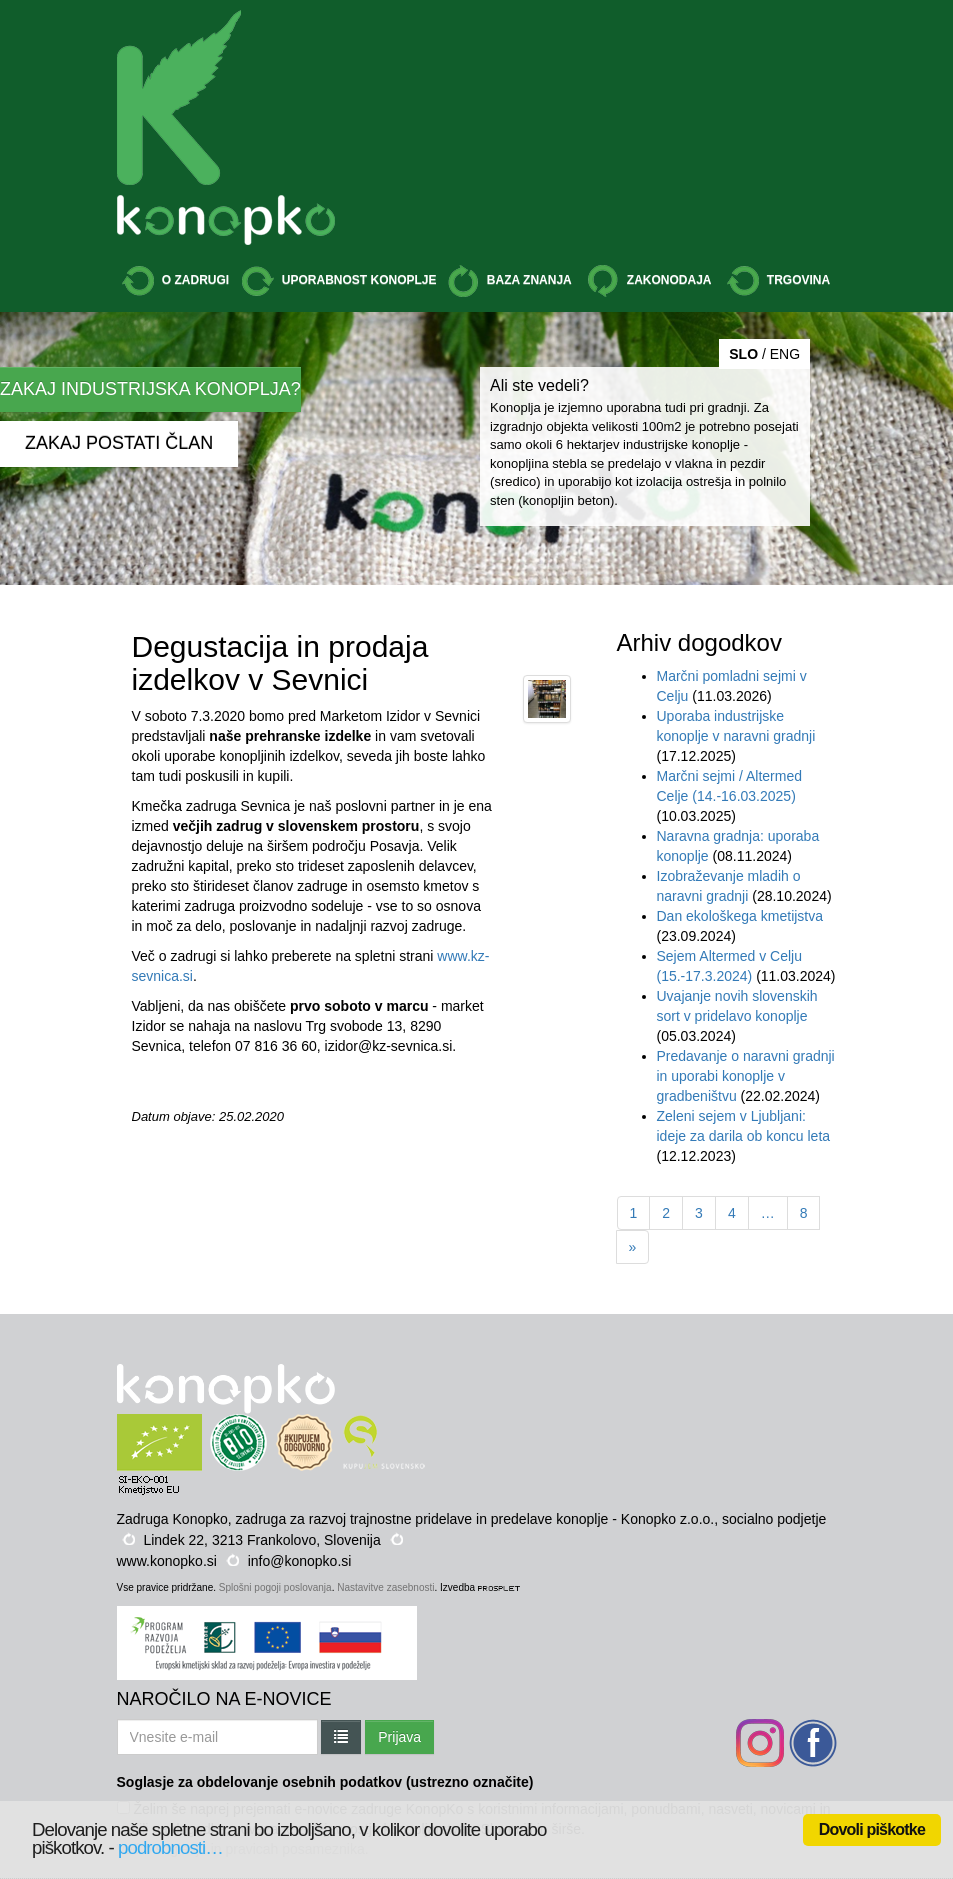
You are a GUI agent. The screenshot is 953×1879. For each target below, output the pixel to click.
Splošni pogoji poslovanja (275, 1587)
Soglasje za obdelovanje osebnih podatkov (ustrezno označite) (325, 1782)
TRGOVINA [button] (779, 281)
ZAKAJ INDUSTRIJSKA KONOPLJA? (150, 389)
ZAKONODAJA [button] (649, 281)
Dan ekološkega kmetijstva (740, 916)
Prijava (399, 1737)
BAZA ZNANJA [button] (509, 281)
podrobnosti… (170, 1847)
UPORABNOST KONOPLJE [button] (339, 281)
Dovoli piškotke (872, 1829)
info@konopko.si (300, 1561)
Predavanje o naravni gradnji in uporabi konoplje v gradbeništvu (746, 1076)
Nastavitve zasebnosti (385, 1587)
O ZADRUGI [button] (176, 281)
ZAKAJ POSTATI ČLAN (119, 443)
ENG (785, 354)
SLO (743, 354)
